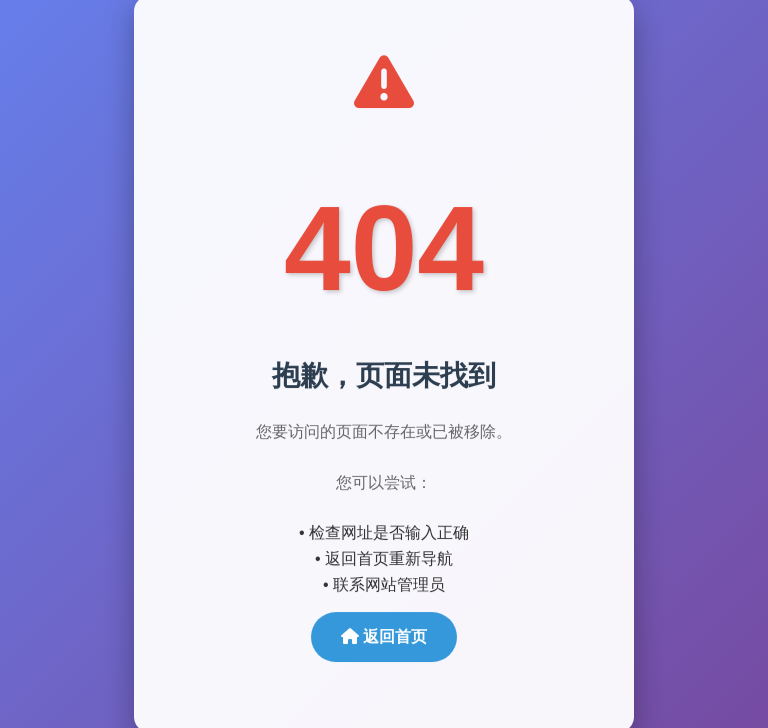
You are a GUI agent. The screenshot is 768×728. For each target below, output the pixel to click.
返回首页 (384, 636)
